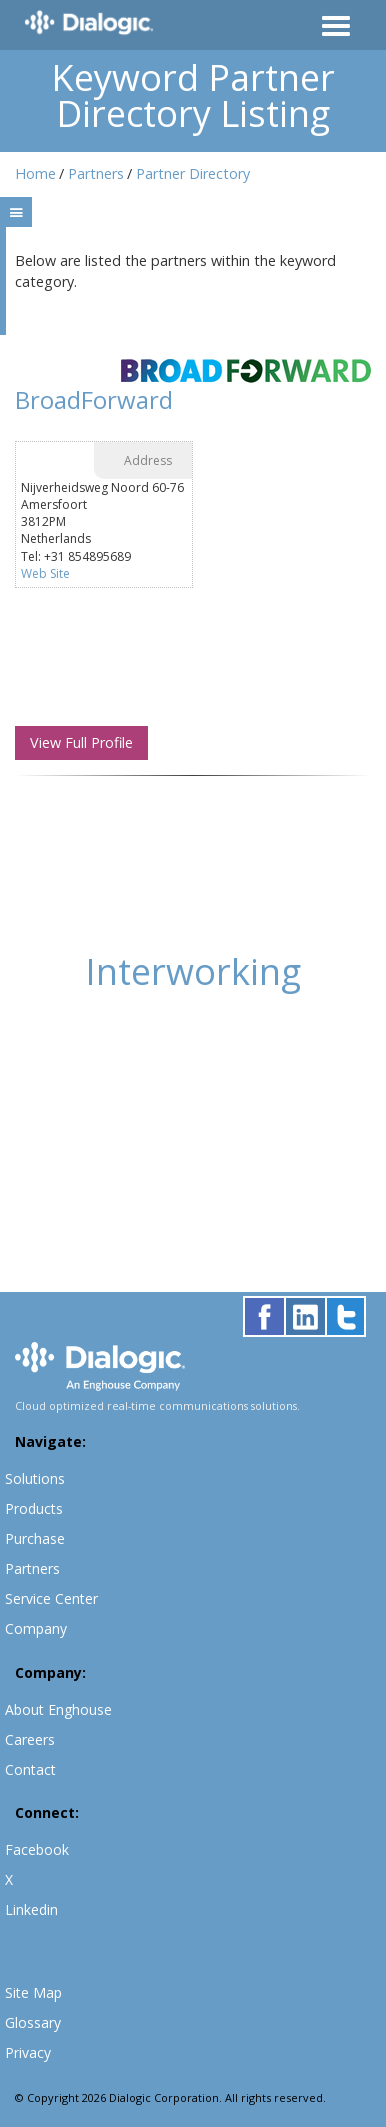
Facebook (37, 1849)
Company (36, 1628)
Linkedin (31, 1909)
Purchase (35, 1538)
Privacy (28, 2052)
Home (35, 173)
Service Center (51, 1598)
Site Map (33, 1992)
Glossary (33, 2022)
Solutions (35, 1478)
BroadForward (94, 399)
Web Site (45, 573)
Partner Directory (193, 173)
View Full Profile (81, 742)
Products (34, 1508)
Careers (30, 1739)
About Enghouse (58, 1709)
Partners (96, 173)
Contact (30, 1769)
